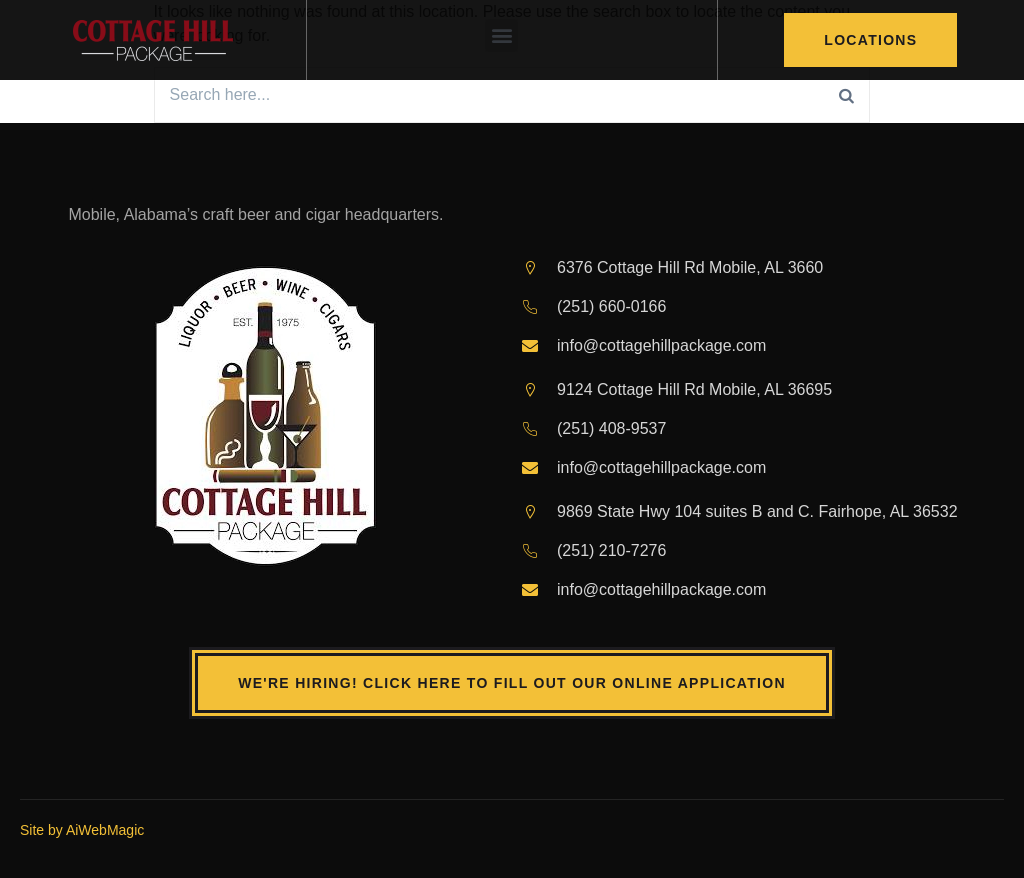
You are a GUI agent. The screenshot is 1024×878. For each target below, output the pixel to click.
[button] (501, 35)
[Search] (847, 95)
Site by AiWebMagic (82, 830)
